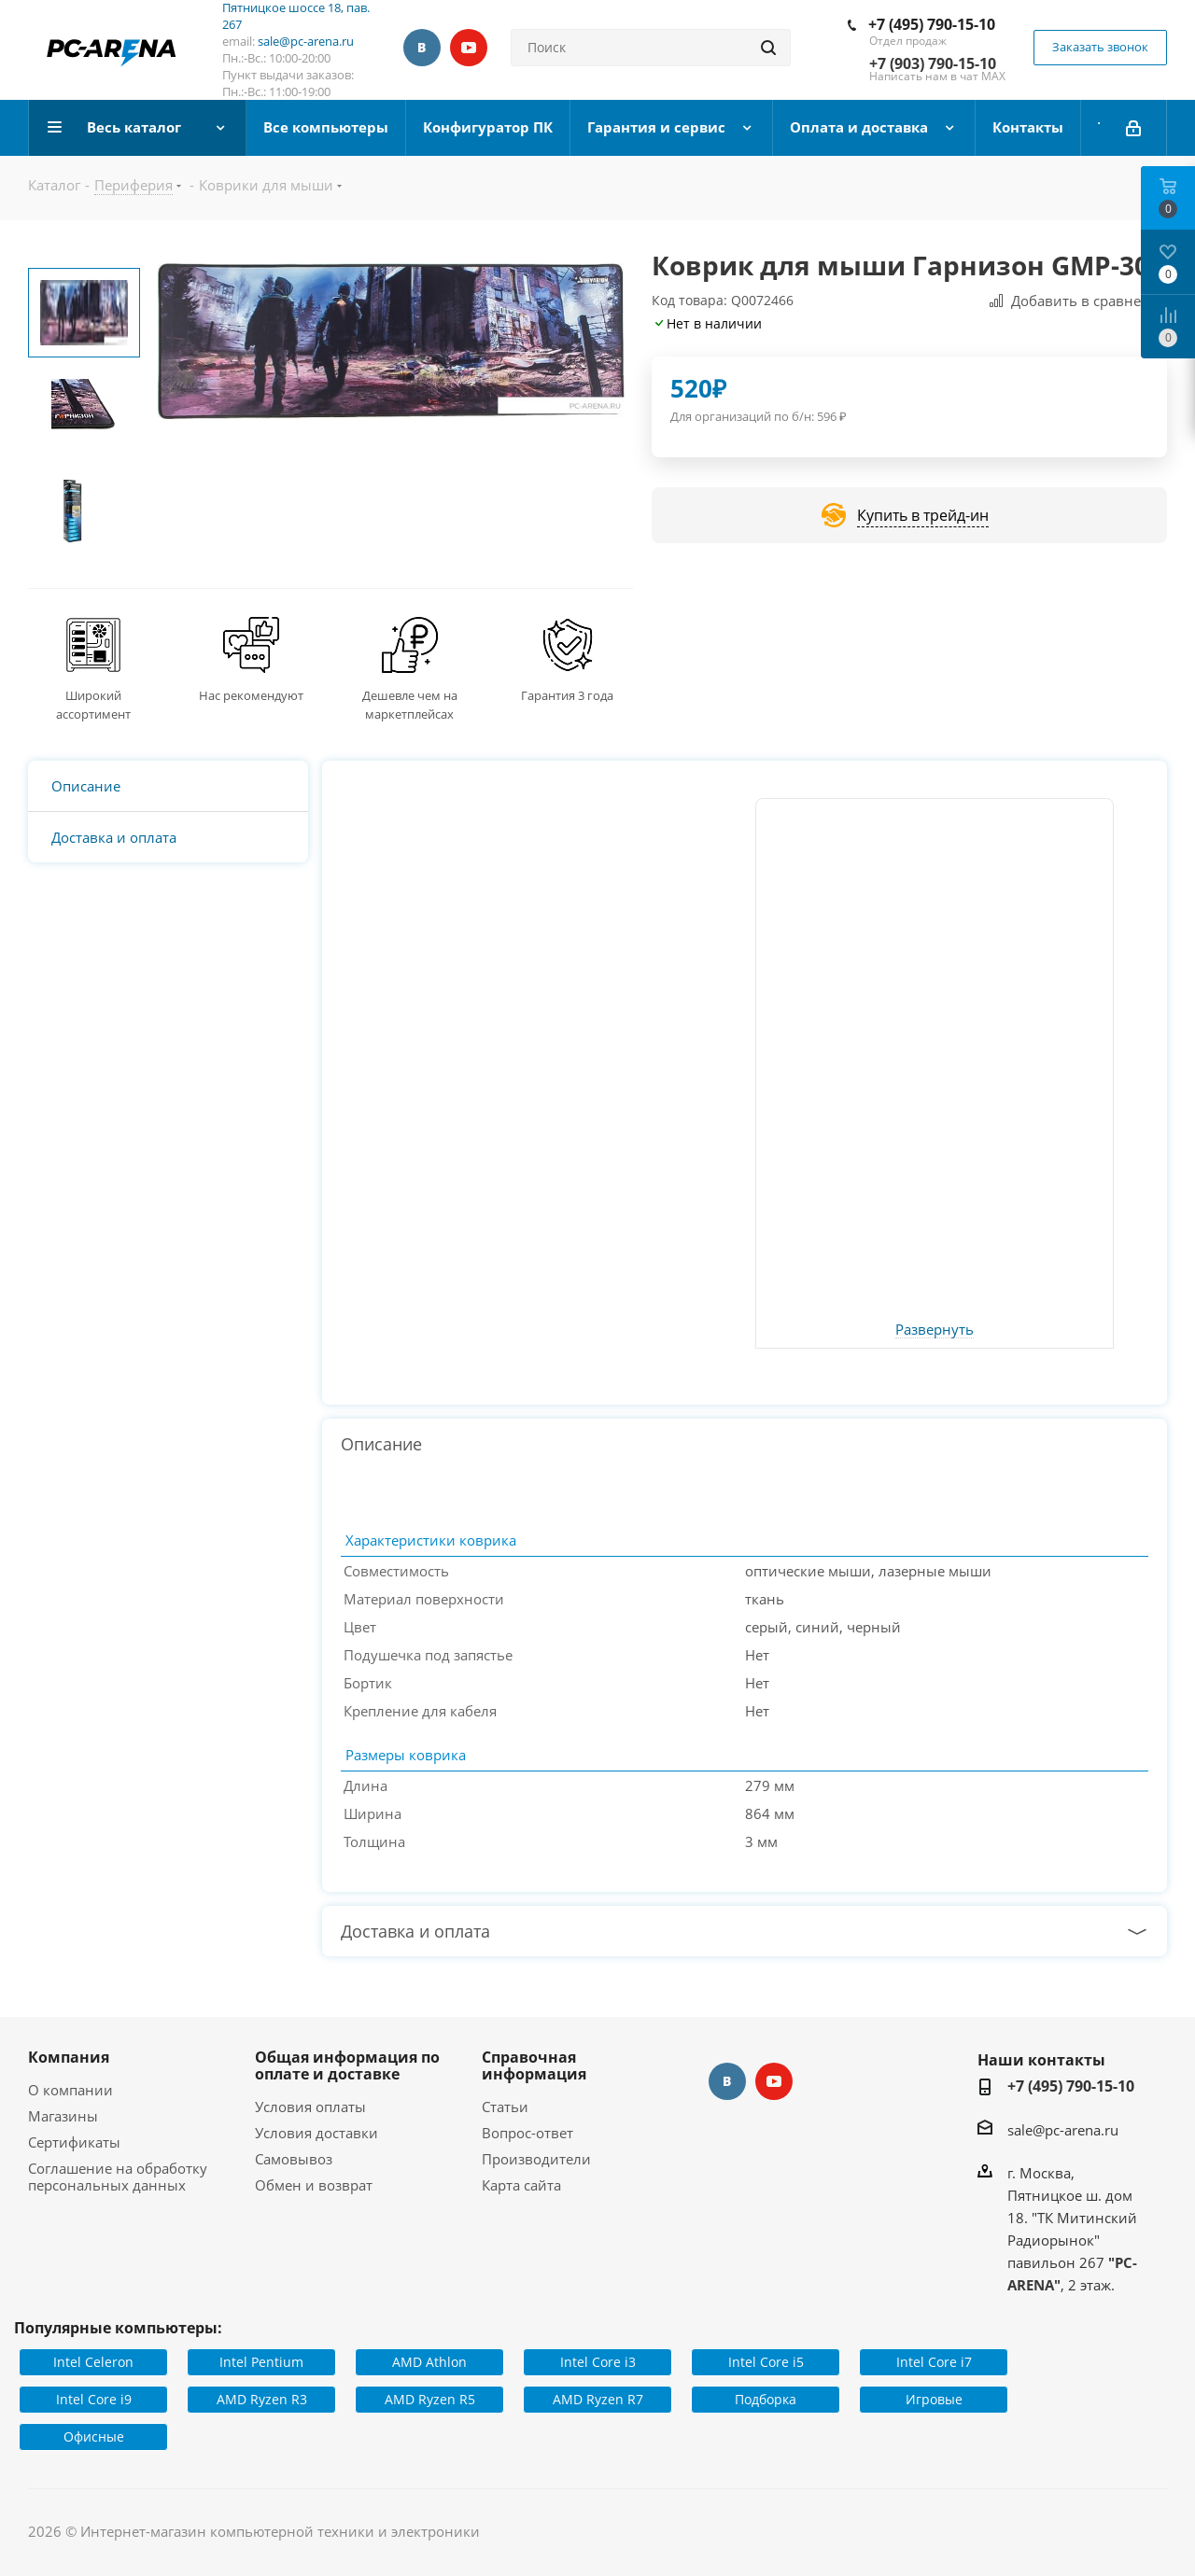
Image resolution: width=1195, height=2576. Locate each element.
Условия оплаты (310, 2106)
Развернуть (934, 1330)
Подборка (765, 2399)
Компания (68, 2057)
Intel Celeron (93, 2362)
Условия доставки (316, 2132)
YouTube (468, 47)
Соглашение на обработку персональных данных (117, 2176)
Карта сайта (521, 2185)
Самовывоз (293, 2158)
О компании (70, 2089)
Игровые (934, 2399)
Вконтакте (422, 47)
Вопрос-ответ (527, 2132)
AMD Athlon (429, 2362)
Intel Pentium (261, 2362)
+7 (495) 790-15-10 (931, 24)
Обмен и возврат (314, 2185)
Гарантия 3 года (567, 695)
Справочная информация (534, 2065)
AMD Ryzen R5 (430, 2399)
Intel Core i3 (598, 2362)
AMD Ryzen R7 (598, 2399)
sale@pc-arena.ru (306, 41)
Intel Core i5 (766, 2362)
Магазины (63, 2116)
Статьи (505, 2106)
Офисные (93, 2436)
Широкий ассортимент (93, 704)
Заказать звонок (1100, 46)
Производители (536, 2158)
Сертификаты (74, 2142)
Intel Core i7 (934, 2362)
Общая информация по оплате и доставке (347, 2065)
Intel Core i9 (94, 2399)
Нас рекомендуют (251, 695)
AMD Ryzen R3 (262, 2399)
